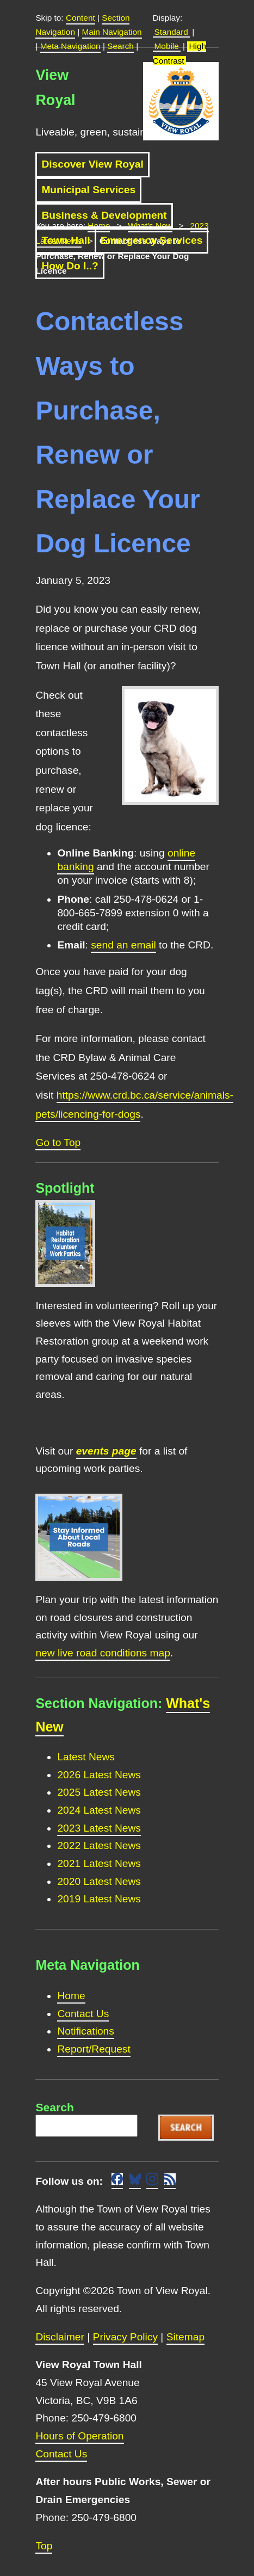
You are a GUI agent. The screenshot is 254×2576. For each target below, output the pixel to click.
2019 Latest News (99, 1899)
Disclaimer (59, 2337)
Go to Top (57, 1142)
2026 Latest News (99, 1774)
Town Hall (65, 240)
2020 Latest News (99, 1881)
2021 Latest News (99, 1863)
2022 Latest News (99, 1845)
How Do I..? (69, 266)
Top (43, 2546)
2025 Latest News (99, 1792)
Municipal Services (88, 189)
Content (80, 17)
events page (106, 1451)
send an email (123, 945)
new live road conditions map (102, 1653)
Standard (171, 31)
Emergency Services (152, 240)
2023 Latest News (99, 1828)
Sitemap (185, 2337)
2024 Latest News (99, 1810)
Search (120, 46)
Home (71, 1995)
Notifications (85, 2031)
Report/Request (93, 2049)
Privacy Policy (125, 2337)
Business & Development (103, 215)
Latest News (86, 1756)
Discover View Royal (92, 164)
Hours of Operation (79, 2436)
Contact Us (83, 2013)
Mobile (166, 46)
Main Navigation (112, 31)
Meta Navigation (70, 46)
